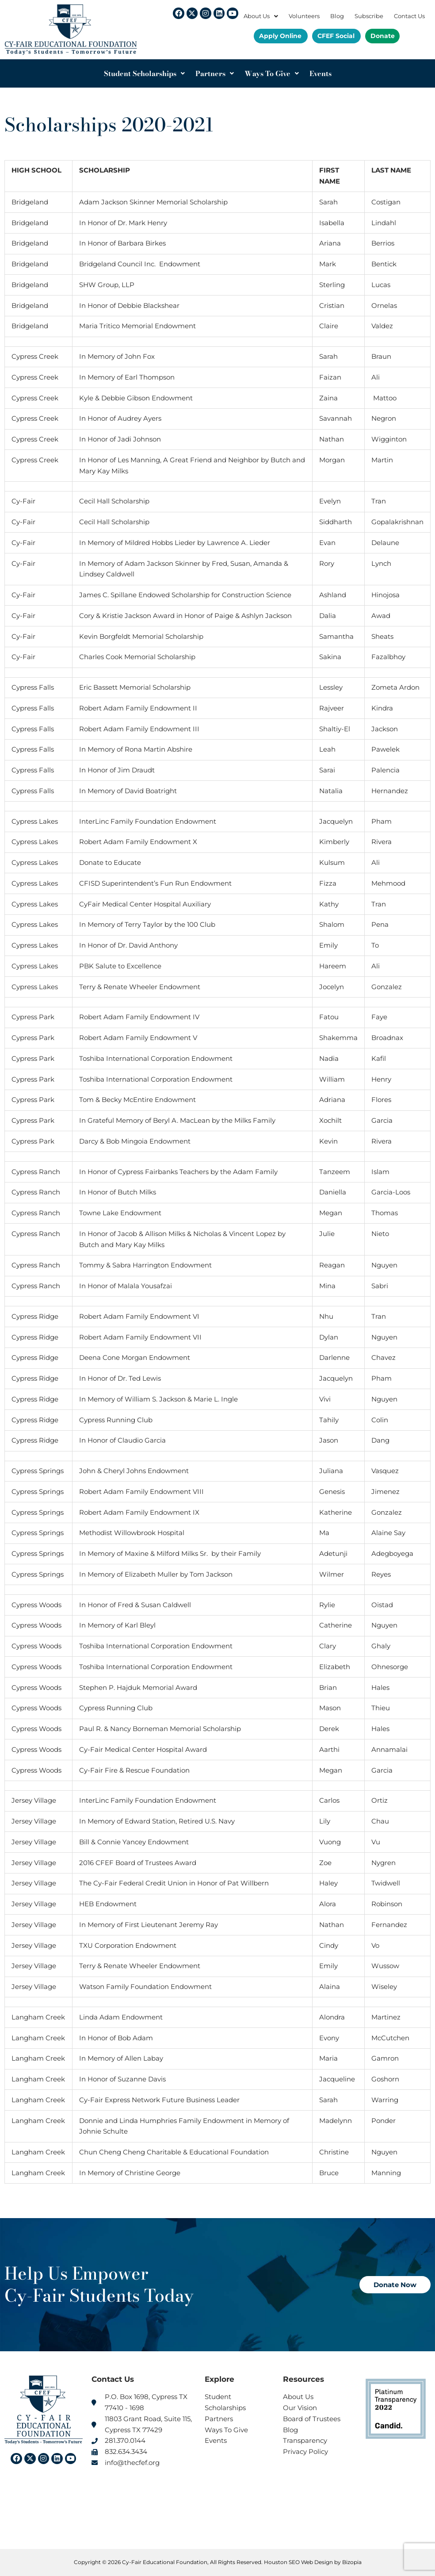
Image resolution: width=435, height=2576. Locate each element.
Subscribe (369, 16)
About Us (261, 16)
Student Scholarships (144, 73)
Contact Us (409, 16)
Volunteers (304, 16)
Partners (214, 73)
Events (320, 73)
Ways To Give (271, 73)
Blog (337, 16)
